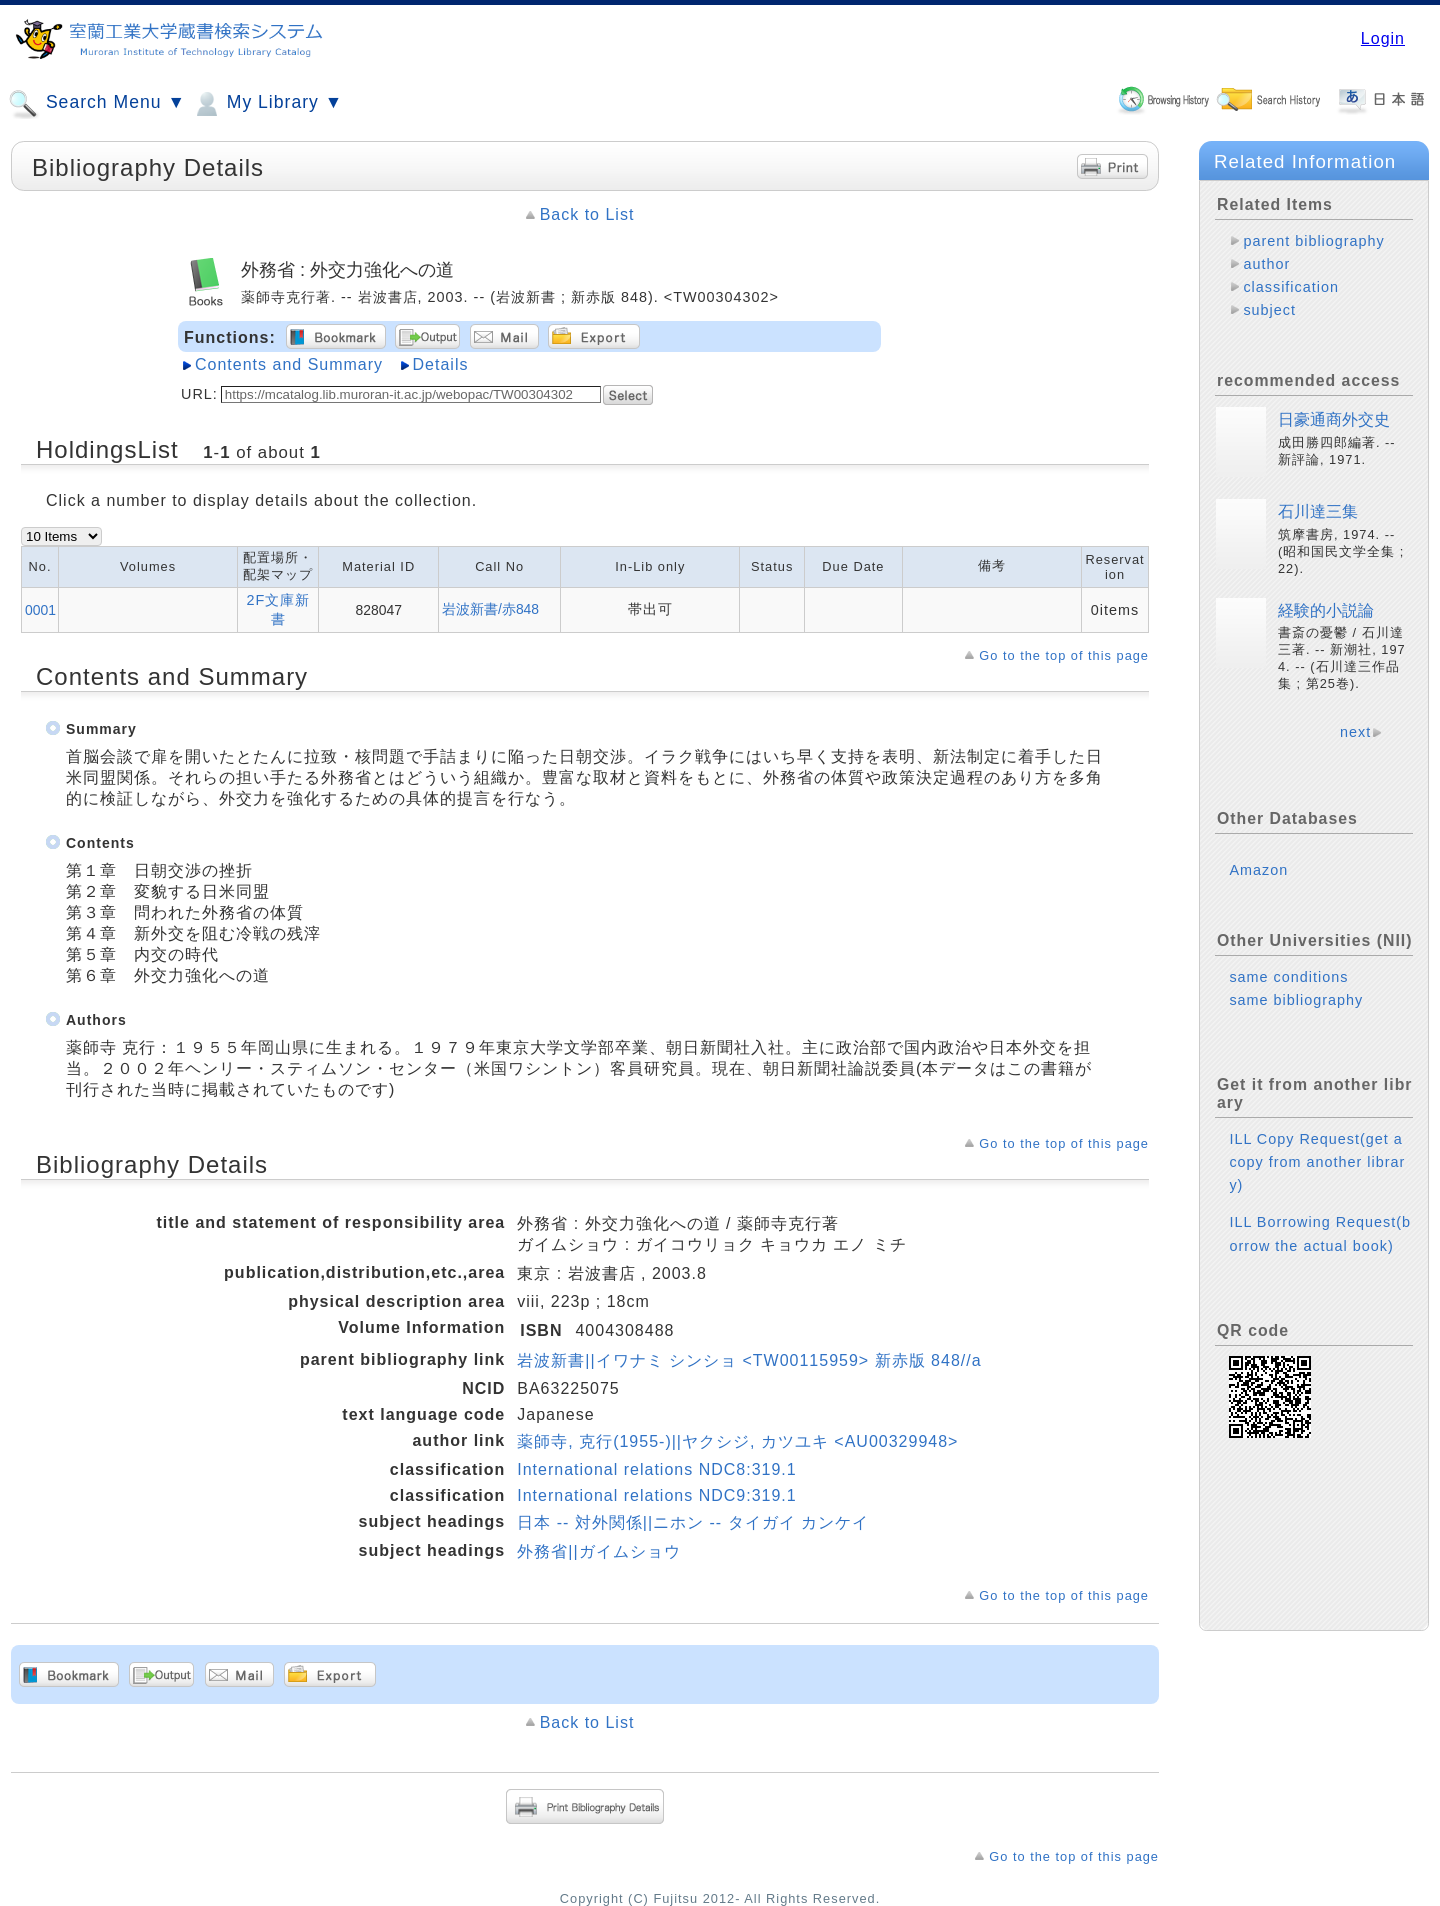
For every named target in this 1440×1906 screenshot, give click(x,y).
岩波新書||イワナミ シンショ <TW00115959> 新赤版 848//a (749, 1360)
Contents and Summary (289, 364)
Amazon (1258, 870)
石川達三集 (1318, 511)
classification (1291, 287)
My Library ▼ (267, 104)
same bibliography (1296, 1000)
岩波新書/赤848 (490, 609)
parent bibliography (1313, 241)
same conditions (1288, 977)
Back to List (587, 214)
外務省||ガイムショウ (598, 1551)
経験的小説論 (1326, 610)
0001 (40, 610)
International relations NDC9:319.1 (656, 1495)
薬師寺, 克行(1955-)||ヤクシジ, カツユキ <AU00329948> (737, 1441)
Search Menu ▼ (97, 104)
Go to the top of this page (1064, 655)
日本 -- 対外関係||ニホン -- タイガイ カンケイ (693, 1522)
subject (1269, 310)
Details (441, 364)
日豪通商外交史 (1334, 419)
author (1266, 264)
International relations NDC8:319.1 (656, 1469)
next (1355, 732)
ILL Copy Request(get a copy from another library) (1317, 1162)
